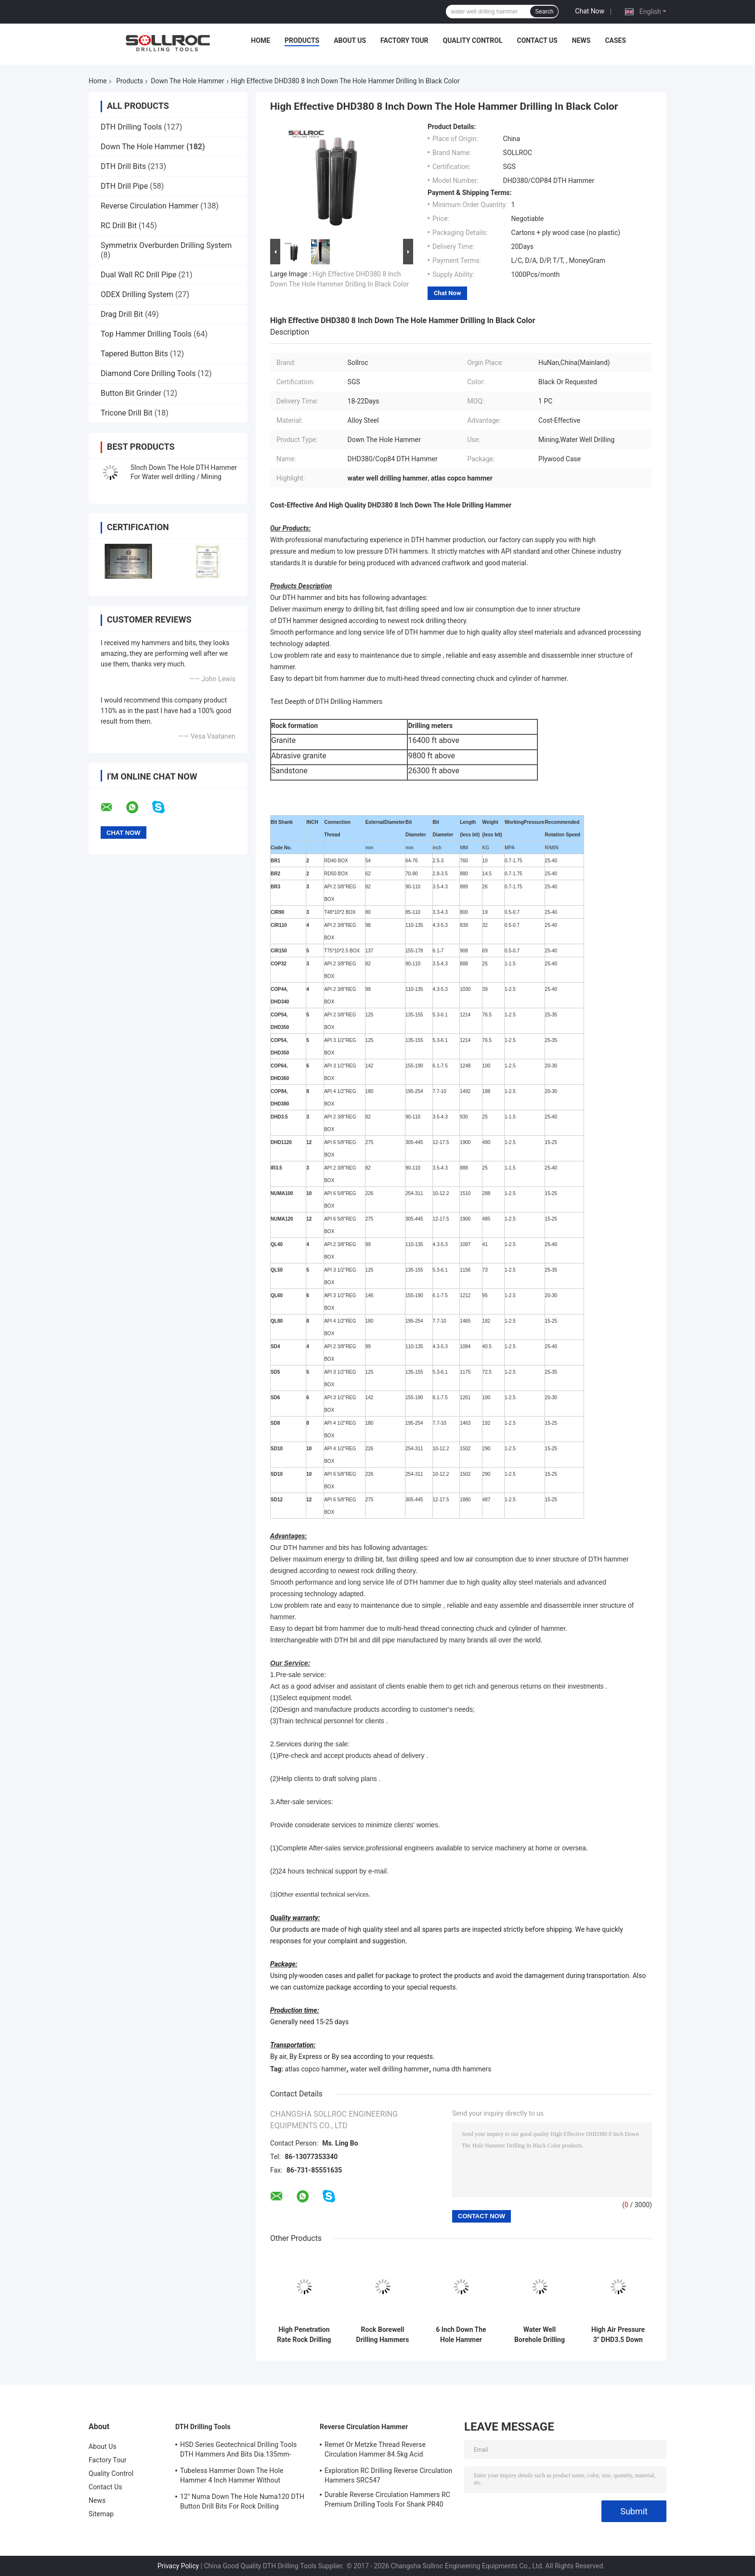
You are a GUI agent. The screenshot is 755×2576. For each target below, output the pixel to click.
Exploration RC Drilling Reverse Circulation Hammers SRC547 (388, 2475)
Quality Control (473, 40)
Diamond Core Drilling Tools (148, 373)
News (581, 40)
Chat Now (589, 11)
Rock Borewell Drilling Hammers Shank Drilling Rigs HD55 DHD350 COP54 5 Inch (382, 2335)
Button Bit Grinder (131, 393)
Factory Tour (404, 40)
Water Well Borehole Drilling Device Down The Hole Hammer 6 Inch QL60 (539, 2335)
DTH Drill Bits (123, 166)
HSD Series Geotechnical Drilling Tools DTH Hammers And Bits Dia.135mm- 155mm (238, 2451)
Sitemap (101, 2514)
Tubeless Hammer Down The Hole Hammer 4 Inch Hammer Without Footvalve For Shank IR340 (232, 2477)
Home (260, 40)
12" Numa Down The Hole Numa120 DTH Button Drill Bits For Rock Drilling (242, 2501)
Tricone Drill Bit (127, 412)
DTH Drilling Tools (131, 126)
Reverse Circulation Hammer (149, 205)
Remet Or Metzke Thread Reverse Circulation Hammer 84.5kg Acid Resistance (375, 2451)
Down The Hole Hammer (187, 81)
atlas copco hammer (316, 2069)
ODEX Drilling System (137, 294)
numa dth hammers (462, 2069)
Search (544, 11)
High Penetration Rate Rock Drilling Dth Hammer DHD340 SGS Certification (304, 2335)
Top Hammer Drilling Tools (146, 333)
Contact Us (537, 40)
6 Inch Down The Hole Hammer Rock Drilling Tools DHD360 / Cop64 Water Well (461, 2335)
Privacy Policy (178, 2566)
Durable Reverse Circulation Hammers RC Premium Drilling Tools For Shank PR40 (387, 2499)
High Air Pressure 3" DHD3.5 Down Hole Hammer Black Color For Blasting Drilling (618, 2335)
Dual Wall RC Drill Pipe (139, 274)
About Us (350, 40)
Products (302, 40)
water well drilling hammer (389, 2069)
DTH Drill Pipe (124, 186)
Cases (615, 40)
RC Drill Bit (119, 225)
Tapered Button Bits (134, 353)
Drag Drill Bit (122, 314)
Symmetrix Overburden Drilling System (166, 245)
